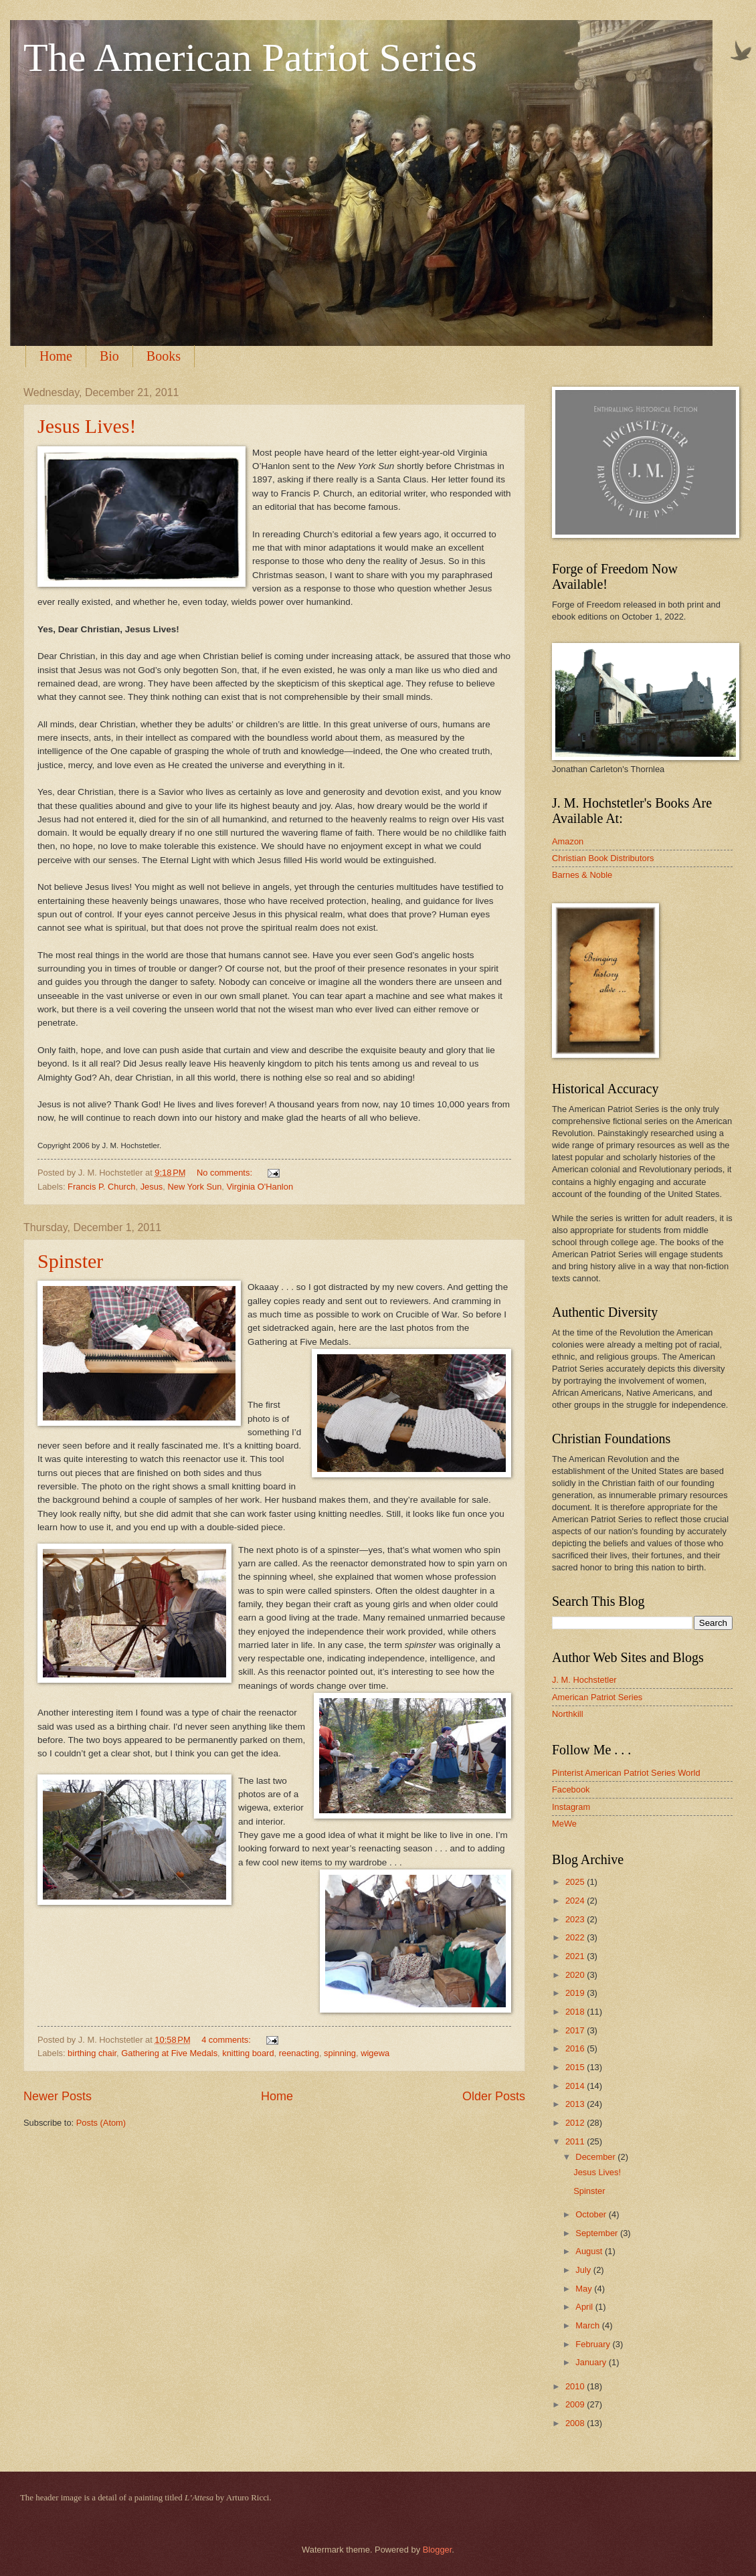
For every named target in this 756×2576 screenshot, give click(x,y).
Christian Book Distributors (603, 858)
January (591, 2362)
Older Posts (493, 2096)
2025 (576, 1882)
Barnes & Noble (582, 875)
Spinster (70, 1261)
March (588, 2325)
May (584, 2289)
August (590, 2251)
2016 (576, 2048)
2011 (576, 2141)
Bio (109, 356)
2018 (576, 2012)
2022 (576, 1937)
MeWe (564, 1824)
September (597, 2233)
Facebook (571, 1789)
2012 (576, 2123)
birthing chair (92, 2053)
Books (164, 356)
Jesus (151, 1187)
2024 (576, 1901)
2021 (576, 1956)
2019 (576, 1993)
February (593, 2344)
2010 (576, 2386)
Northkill (567, 1714)
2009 (576, 2404)
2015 (576, 2067)
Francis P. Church (101, 1187)
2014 (576, 2086)
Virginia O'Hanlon (259, 1187)
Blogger (437, 2550)
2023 (576, 1919)
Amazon (567, 841)
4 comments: (227, 2040)
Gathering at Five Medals (169, 2053)
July (584, 2270)
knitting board (248, 2053)
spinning (340, 2053)
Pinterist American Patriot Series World (626, 1773)
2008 (576, 2423)
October (591, 2214)
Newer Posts (57, 2096)
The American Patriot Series (250, 57)
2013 (576, 2104)
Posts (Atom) (101, 2123)
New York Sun (194, 1187)
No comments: (226, 1173)
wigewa (375, 2053)
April (585, 2307)
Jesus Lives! (86, 426)
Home (55, 356)
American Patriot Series (597, 1697)
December (596, 2157)
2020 (576, 1975)
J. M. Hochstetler (584, 1680)
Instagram (571, 1807)
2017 (576, 2030)
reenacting (299, 2053)
